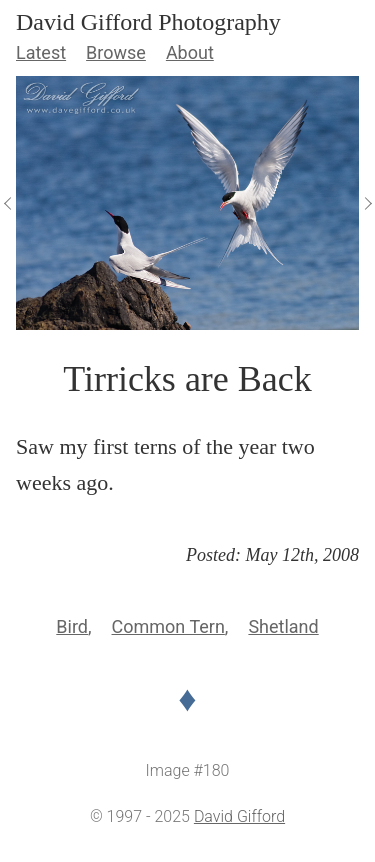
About (190, 52)
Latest (41, 52)
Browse (116, 52)
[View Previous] (8, 203)
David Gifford (239, 816)
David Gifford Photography (148, 22)
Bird (72, 626)
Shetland (283, 626)
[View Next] (367, 203)
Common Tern (168, 626)
